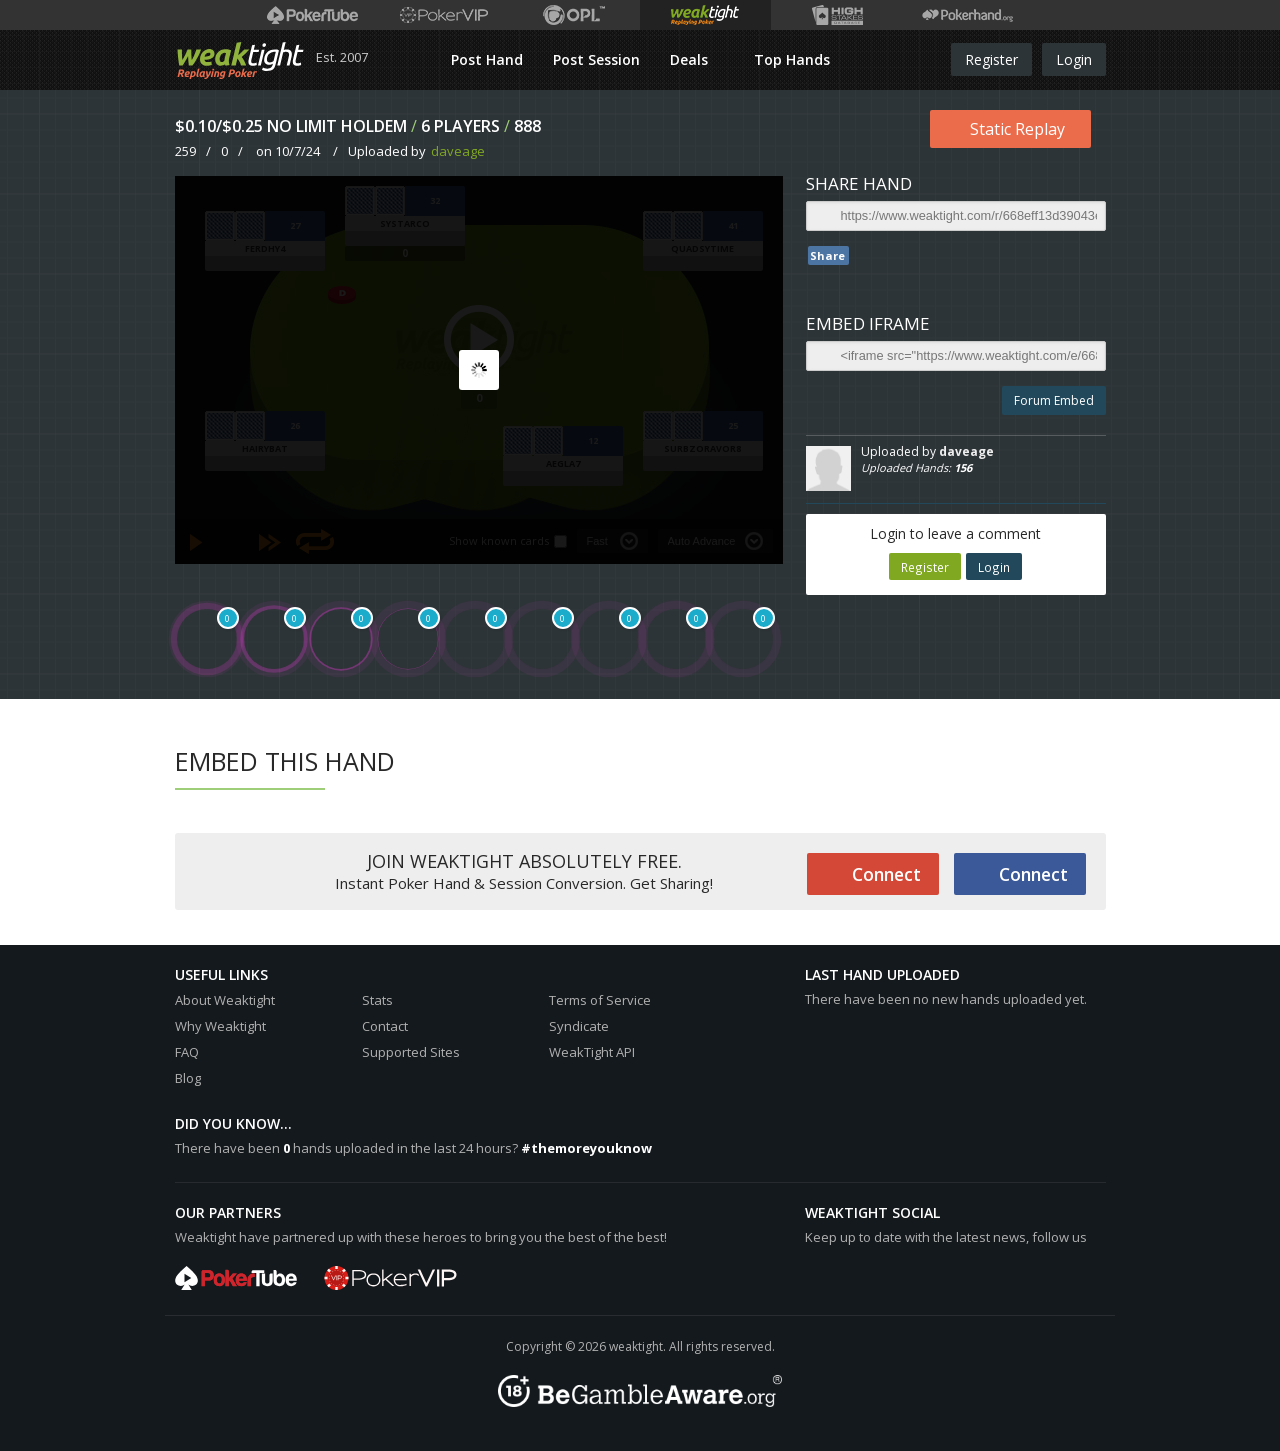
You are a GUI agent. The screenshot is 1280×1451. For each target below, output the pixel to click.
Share (827, 255)
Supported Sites (411, 1052)
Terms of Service (600, 1000)
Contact (385, 1026)
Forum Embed (1054, 400)
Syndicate (579, 1026)
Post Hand (487, 59)
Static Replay (1017, 129)
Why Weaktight (220, 1026)
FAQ (187, 1052)
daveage (458, 151)
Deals (691, 59)
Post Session (596, 59)
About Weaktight (225, 1000)
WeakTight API (592, 1052)
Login (1074, 59)
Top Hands (792, 59)
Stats (377, 1000)
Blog (188, 1078)
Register (991, 59)
